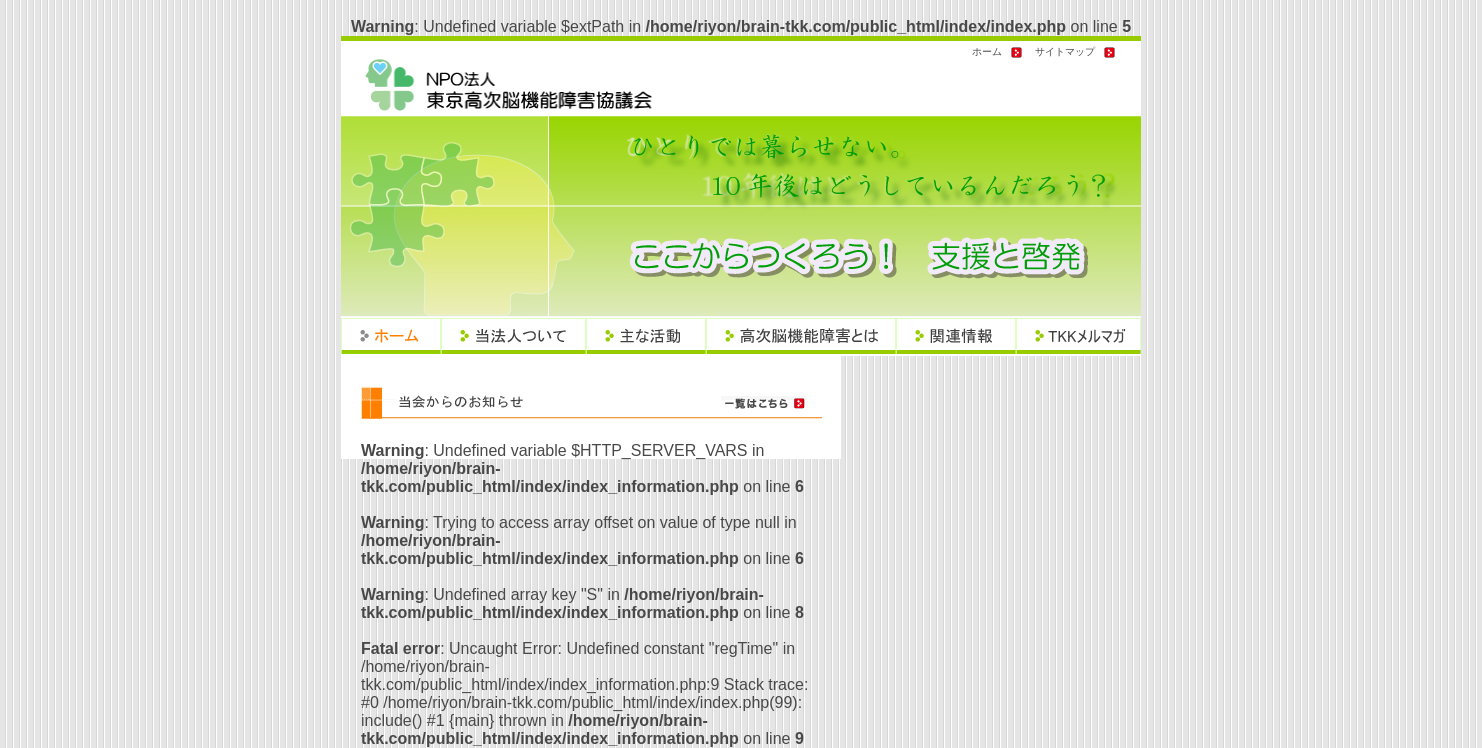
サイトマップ (1065, 51)
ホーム (987, 51)
